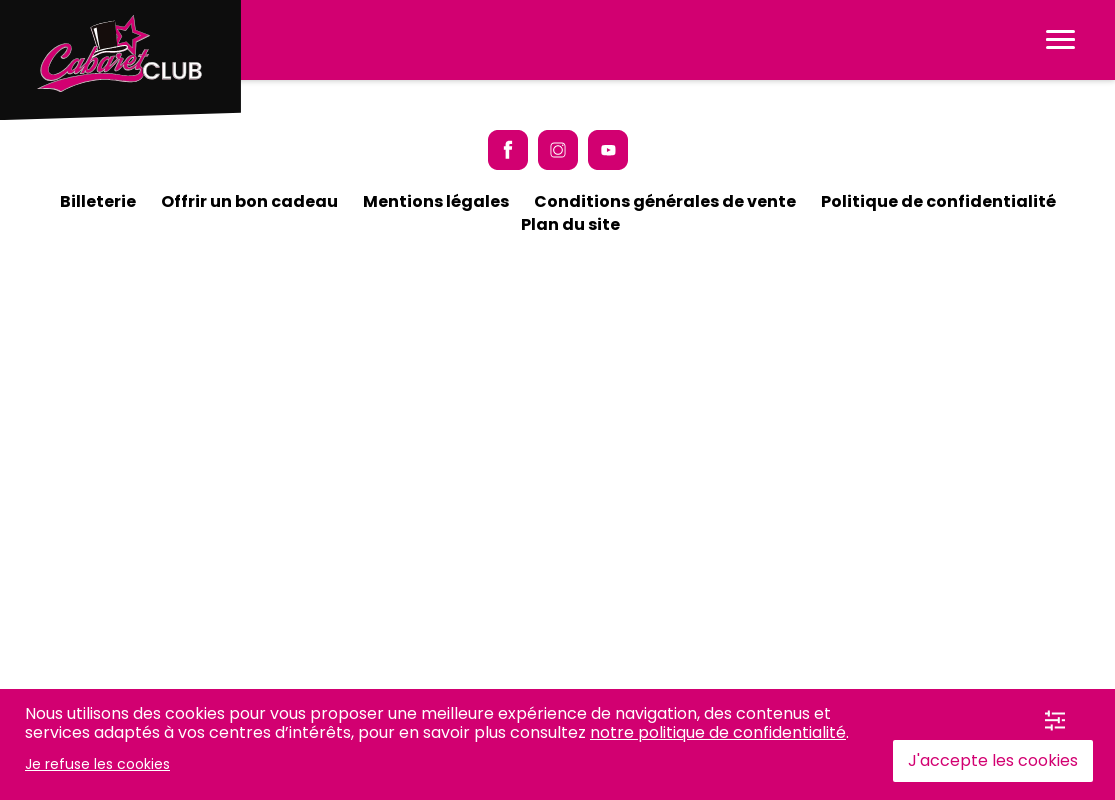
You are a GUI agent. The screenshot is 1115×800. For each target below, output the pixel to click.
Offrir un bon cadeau (249, 201)
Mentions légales (436, 201)
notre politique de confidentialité (718, 732)
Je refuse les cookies (97, 764)
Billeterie (98, 201)
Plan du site (570, 224)
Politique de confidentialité (938, 201)
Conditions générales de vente (665, 201)
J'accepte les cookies (993, 760)
